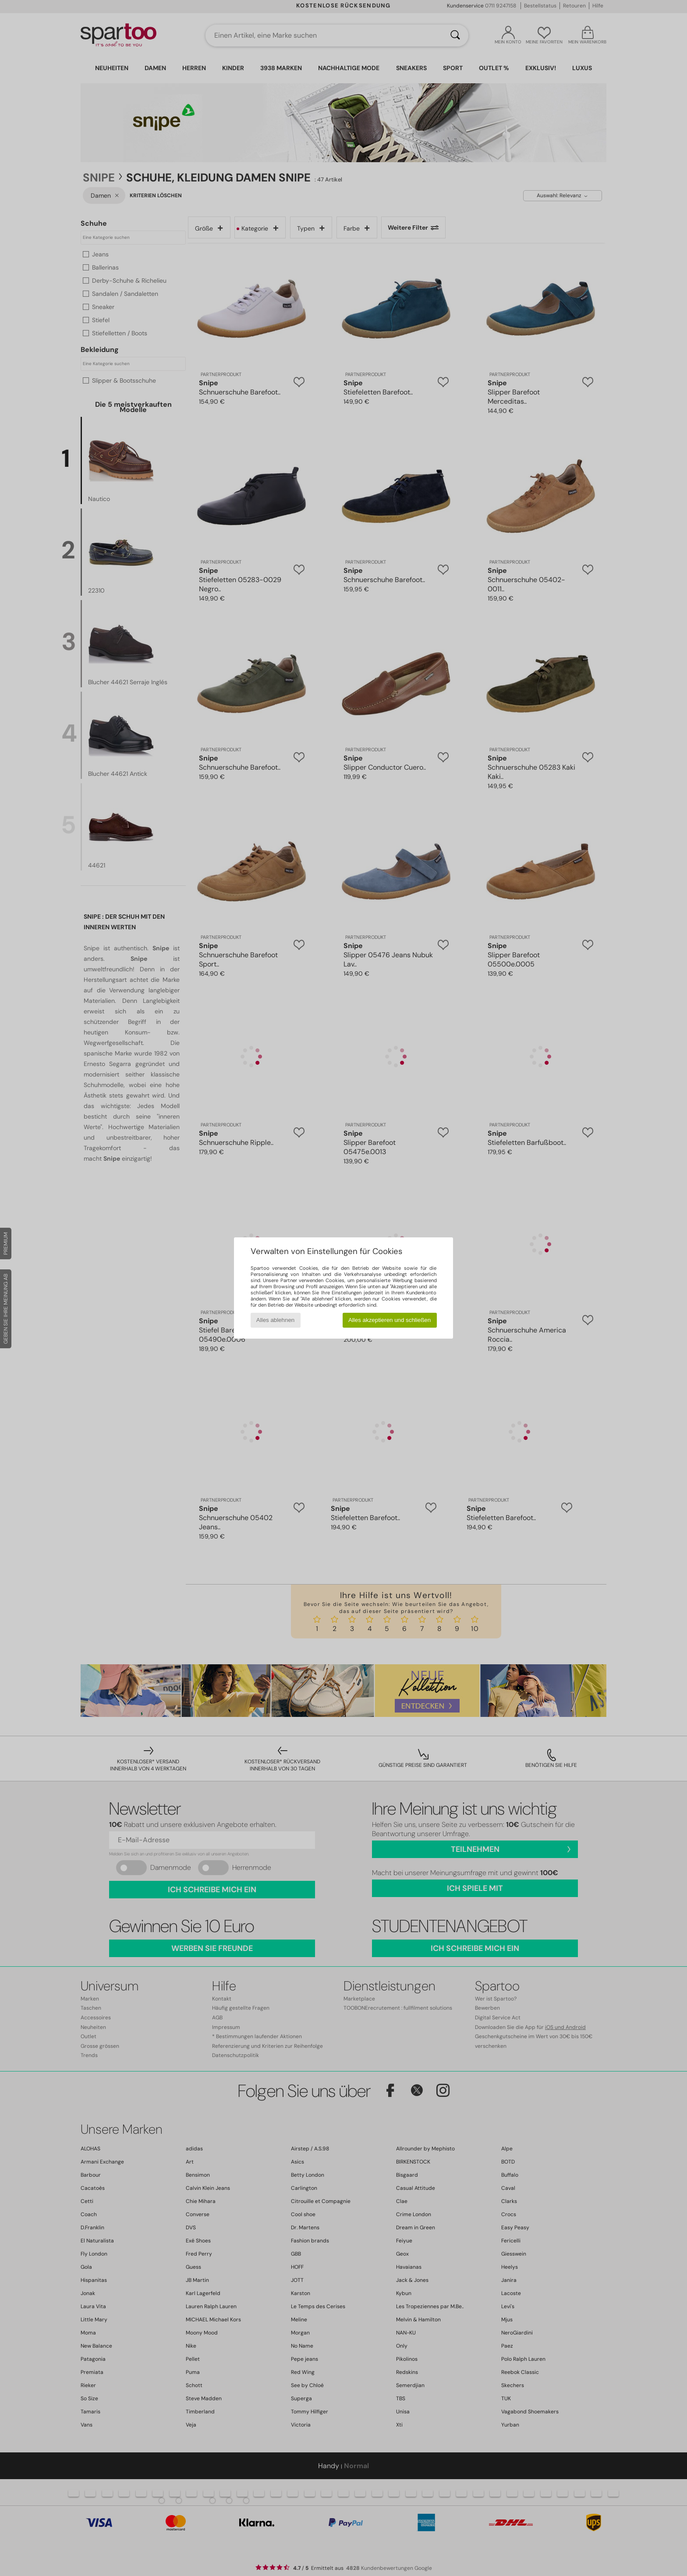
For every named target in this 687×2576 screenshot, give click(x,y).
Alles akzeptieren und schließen (389, 1320)
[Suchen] (455, 35)
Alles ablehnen (275, 1320)
